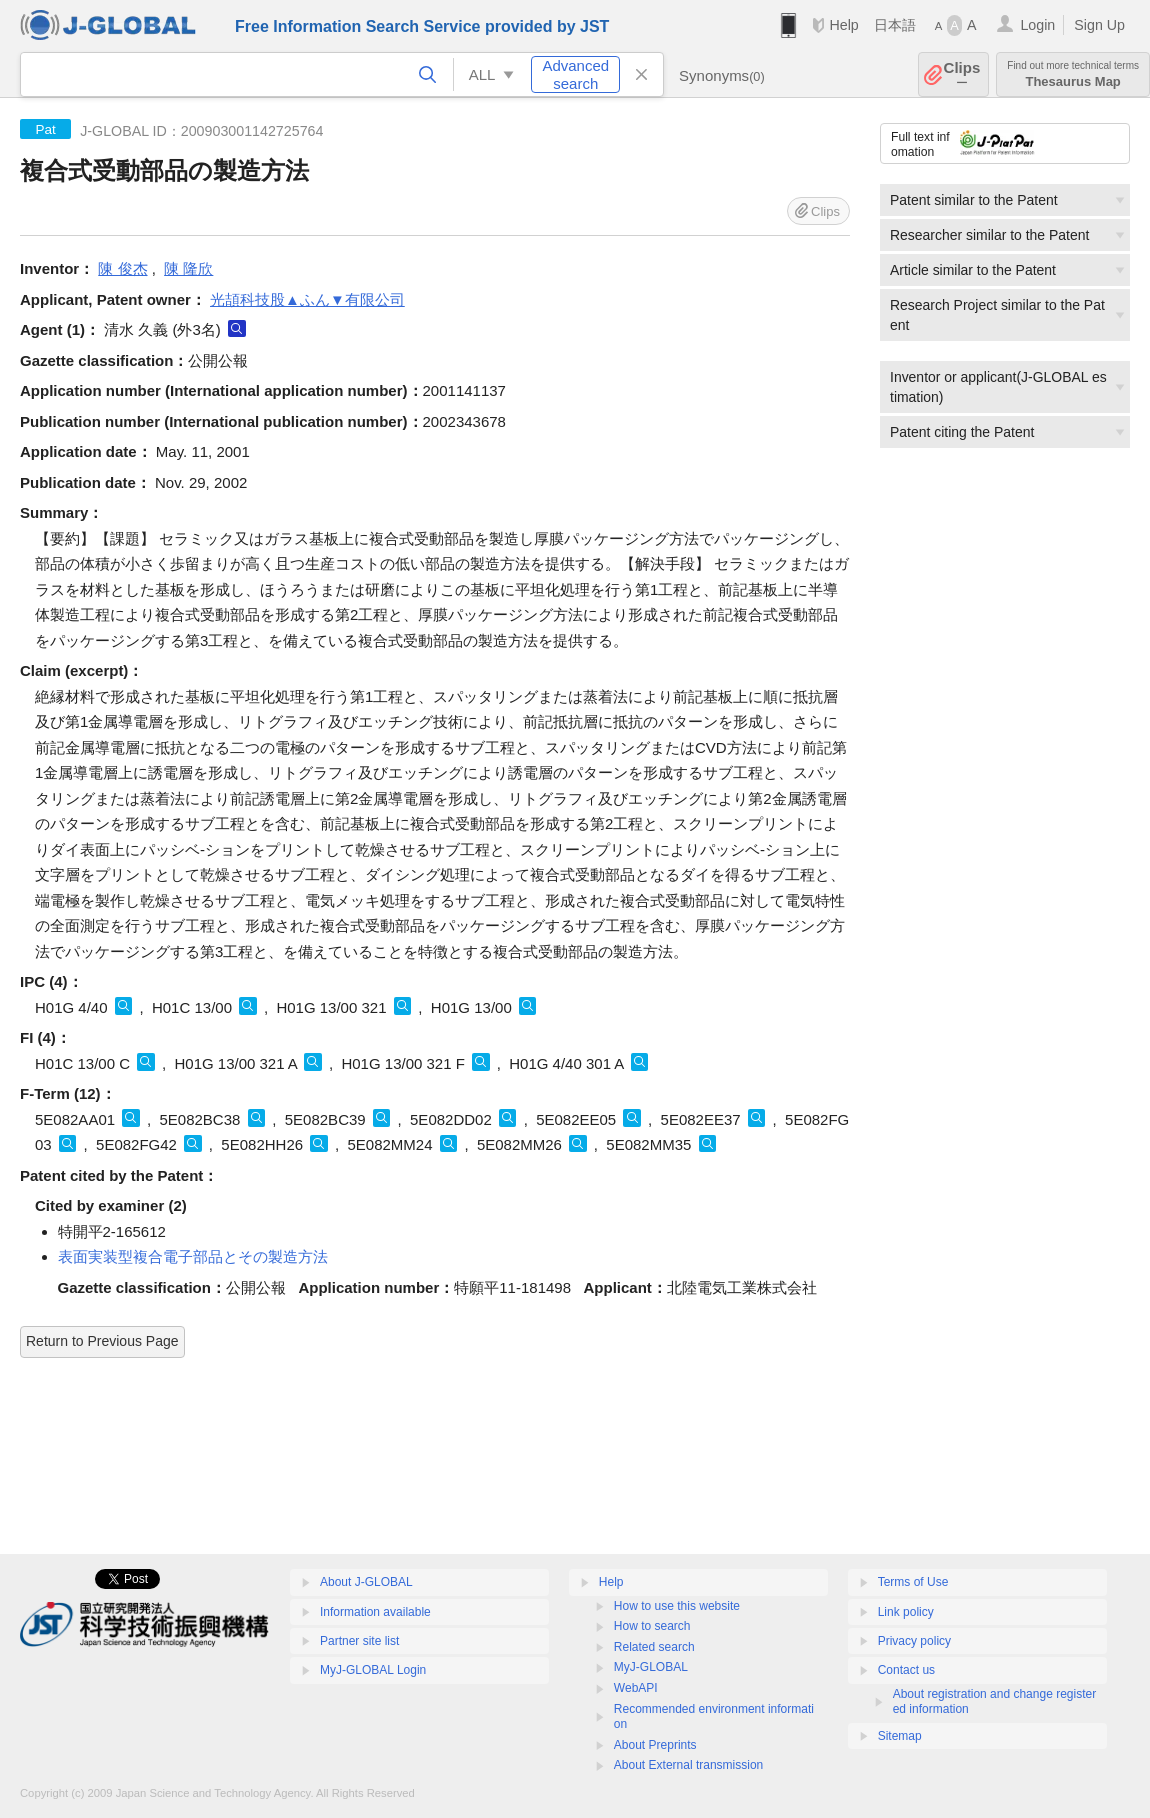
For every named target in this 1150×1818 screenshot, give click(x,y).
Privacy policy (914, 1641)
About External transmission (688, 1765)
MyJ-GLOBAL (651, 1667)
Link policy (906, 1612)
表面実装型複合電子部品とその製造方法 (193, 1256)
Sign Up (1099, 25)
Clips (962, 74)
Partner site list (359, 1641)
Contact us (906, 1670)
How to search (652, 1626)
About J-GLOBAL (366, 1582)
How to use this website (677, 1606)
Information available (375, 1612)
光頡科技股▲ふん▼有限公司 (307, 299)
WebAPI (636, 1688)
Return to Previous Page (102, 1341)
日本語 (895, 25)
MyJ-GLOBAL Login (373, 1670)
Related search (654, 1647)
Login (1037, 25)
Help (843, 25)
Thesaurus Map (1073, 74)
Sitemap (900, 1736)
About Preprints (655, 1745)
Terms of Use (913, 1582)
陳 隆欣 (188, 268)
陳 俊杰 (122, 268)
